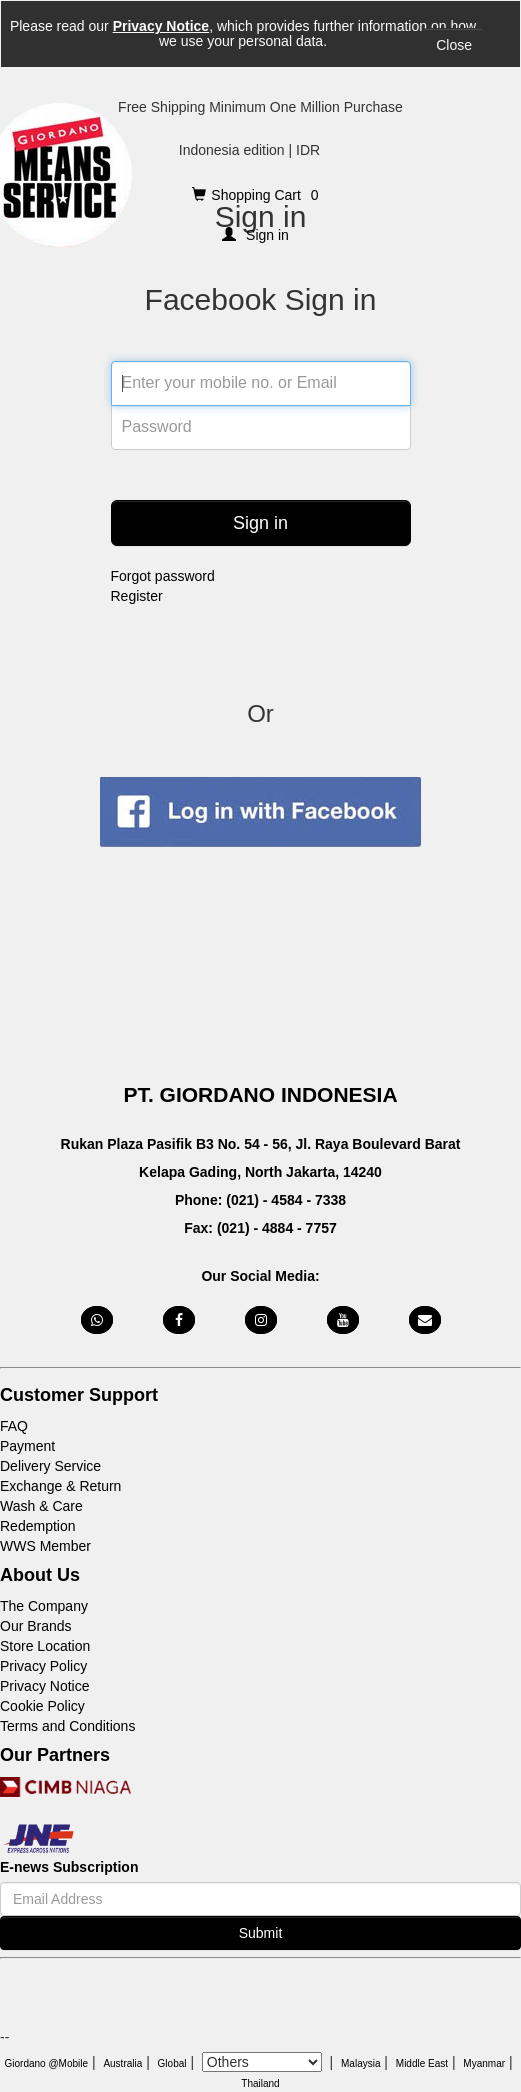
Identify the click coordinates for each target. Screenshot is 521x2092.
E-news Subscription (69, 1867)
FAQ (14, 1426)
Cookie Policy (42, 1706)
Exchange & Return (60, 1486)
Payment (27, 1446)
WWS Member (45, 1546)
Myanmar (484, 2063)
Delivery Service (50, 1466)
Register (137, 596)
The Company (44, 1606)
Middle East (422, 2063)
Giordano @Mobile (47, 2063)
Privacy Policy (43, 1666)
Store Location (45, 1646)
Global (172, 2063)
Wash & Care (41, 1506)
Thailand (260, 2083)
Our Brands (36, 1626)
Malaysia (360, 2063)
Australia (122, 2063)
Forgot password (163, 576)
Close (454, 45)
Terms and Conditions (67, 1726)
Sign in (260, 523)
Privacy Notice (161, 26)
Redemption (38, 1526)
